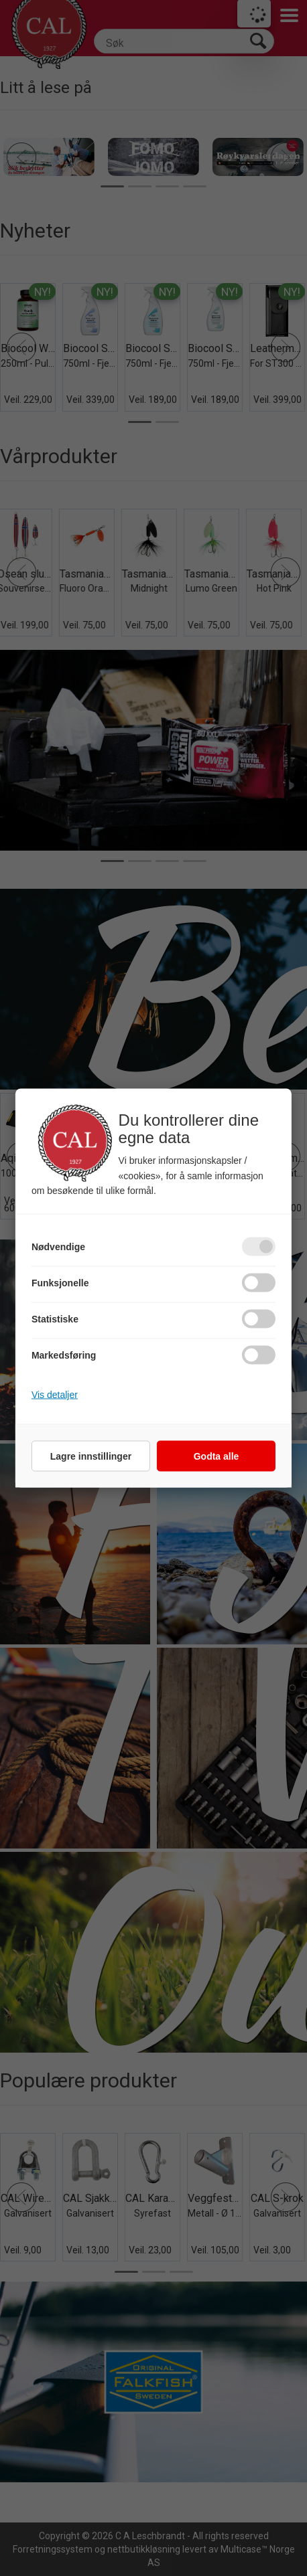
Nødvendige (58, 1246)
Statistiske (55, 1319)
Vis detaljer (55, 1394)
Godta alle (216, 1456)
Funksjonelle (60, 1283)
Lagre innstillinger (90, 1456)
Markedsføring (64, 1355)
